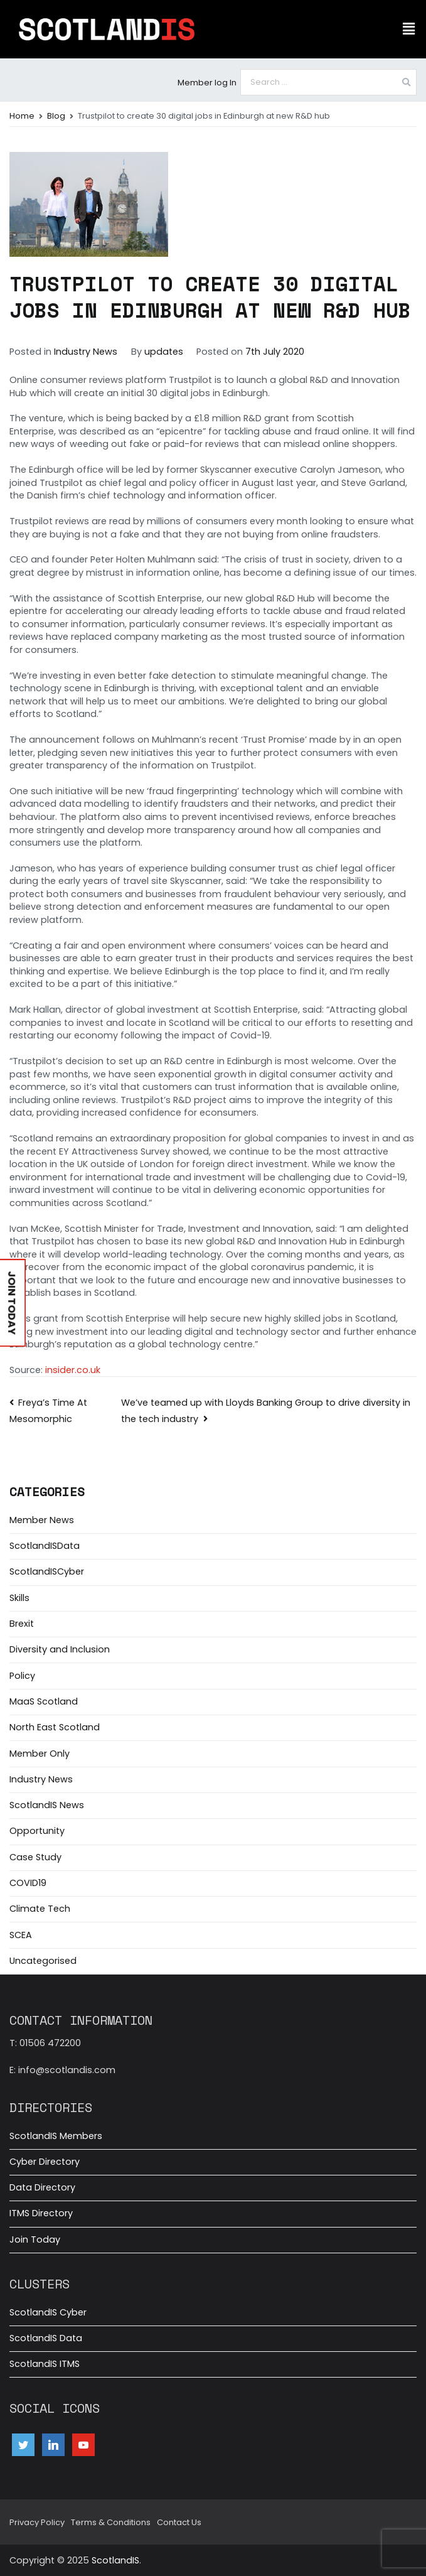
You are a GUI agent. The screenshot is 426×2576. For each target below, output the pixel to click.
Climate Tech (39, 1908)
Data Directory (42, 2187)
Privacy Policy (37, 2522)
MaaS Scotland (43, 1701)
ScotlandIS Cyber (48, 2312)
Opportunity (37, 1830)
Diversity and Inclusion (59, 1649)
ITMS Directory (41, 2213)
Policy (22, 1675)
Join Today (34, 2239)
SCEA (20, 1935)
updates (163, 351)
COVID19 (27, 1883)
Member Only (39, 1753)
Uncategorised (43, 1960)
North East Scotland (54, 1727)
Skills (19, 1598)
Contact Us (179, 2522)
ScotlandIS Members (55, 2136)
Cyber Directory (44, 2161)
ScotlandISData (44, 1545)
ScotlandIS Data (45, 2338)
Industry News (85, 351)
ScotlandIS (115, 2560)
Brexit (21, 1623)
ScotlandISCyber (46, 1571)
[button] (409, 29)
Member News (41, 1520)
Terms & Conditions (111, 2522)
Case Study (35, 1857)
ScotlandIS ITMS (44, 2364)
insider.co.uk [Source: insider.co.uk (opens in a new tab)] (71, 1370)
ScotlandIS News (46, 1805)
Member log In (207, 83)
